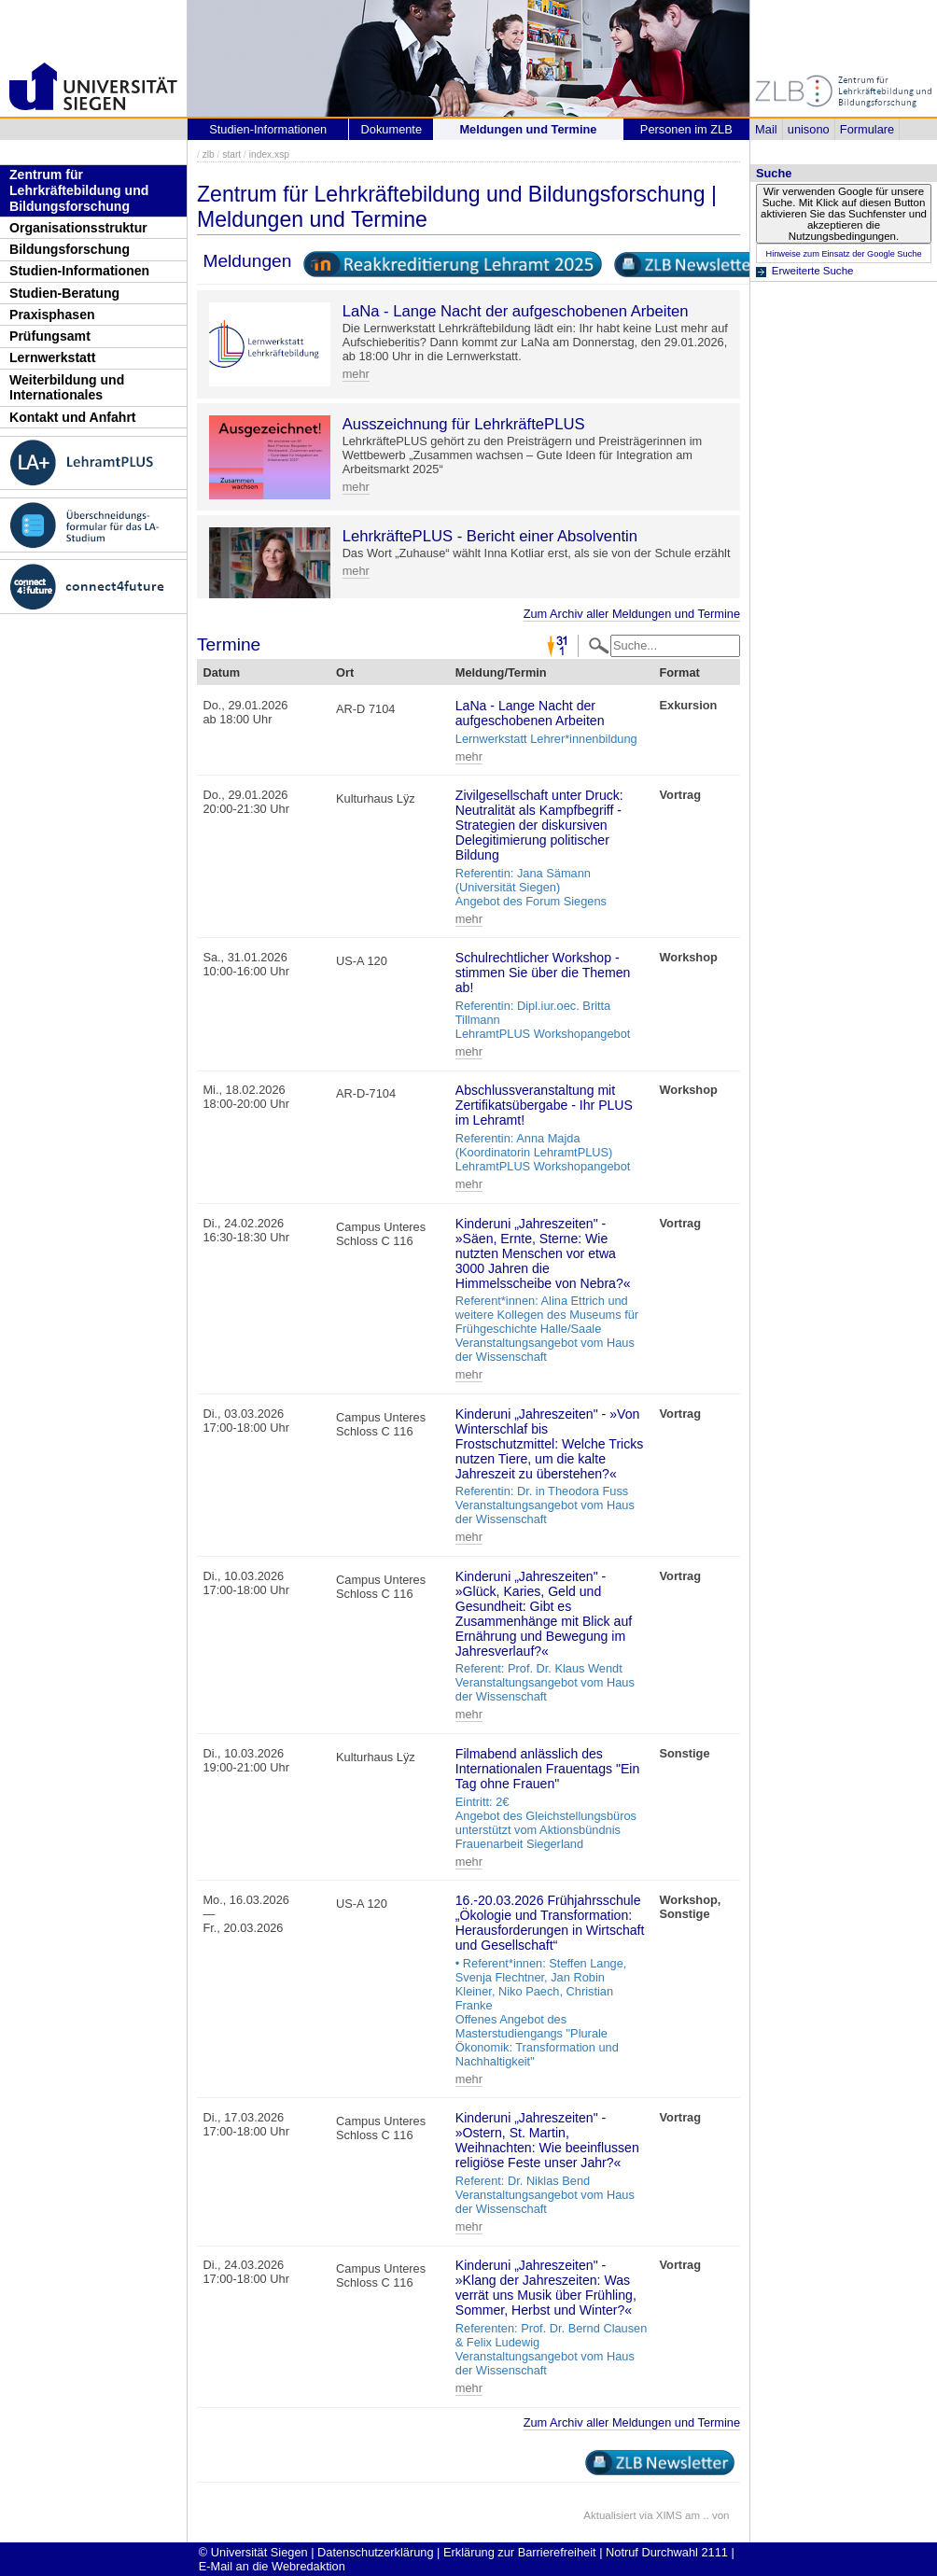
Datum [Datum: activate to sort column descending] (221, 672)
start (231, 154)
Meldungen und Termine (527, 129)
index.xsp (269, 154)
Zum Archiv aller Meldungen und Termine (632, 614)
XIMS (669, 2515)
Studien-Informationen (79, 270)
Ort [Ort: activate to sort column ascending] (345, 672)
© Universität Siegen (253, 2552)
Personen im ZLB (686, 129)
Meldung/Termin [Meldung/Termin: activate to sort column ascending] (501, 672)
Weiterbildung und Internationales (66, 387)
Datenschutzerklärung (375, 2552)
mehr (356, 374)
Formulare (867, 129)
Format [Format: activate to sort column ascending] (679, 672)
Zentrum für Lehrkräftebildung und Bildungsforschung (78, 190)
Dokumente (391, 129)
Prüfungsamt (50, 336)
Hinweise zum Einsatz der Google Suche (843, 254)
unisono (809, 129)
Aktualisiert (609, 2515)
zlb (209, 154)
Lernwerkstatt (52, 357)
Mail (765, 129)
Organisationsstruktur (78, 227)
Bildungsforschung (69, 249)
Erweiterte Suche (813, 270)
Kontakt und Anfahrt (72, 417)
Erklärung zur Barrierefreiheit (519, 2552)
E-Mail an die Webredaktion (272, 2566)
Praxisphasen (52, 314)
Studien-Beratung (64, 293)
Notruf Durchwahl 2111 (667, 2552)
